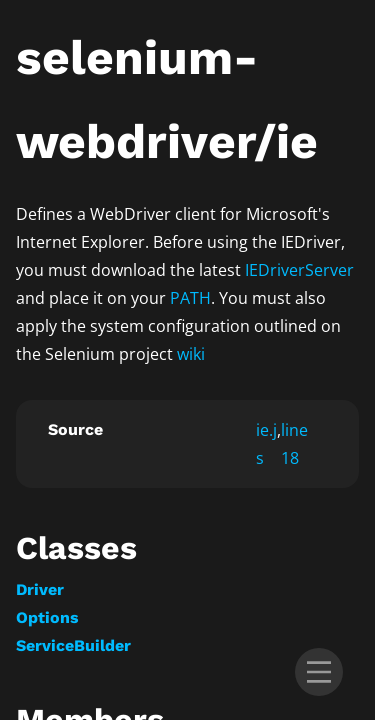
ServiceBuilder (73, 645)
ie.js (266, 444)
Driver (40, 589)
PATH (190, 298)
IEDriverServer (299, 270)
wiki (191, 354)
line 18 (294, 444)
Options (47, 617)
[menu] (319, 672)
